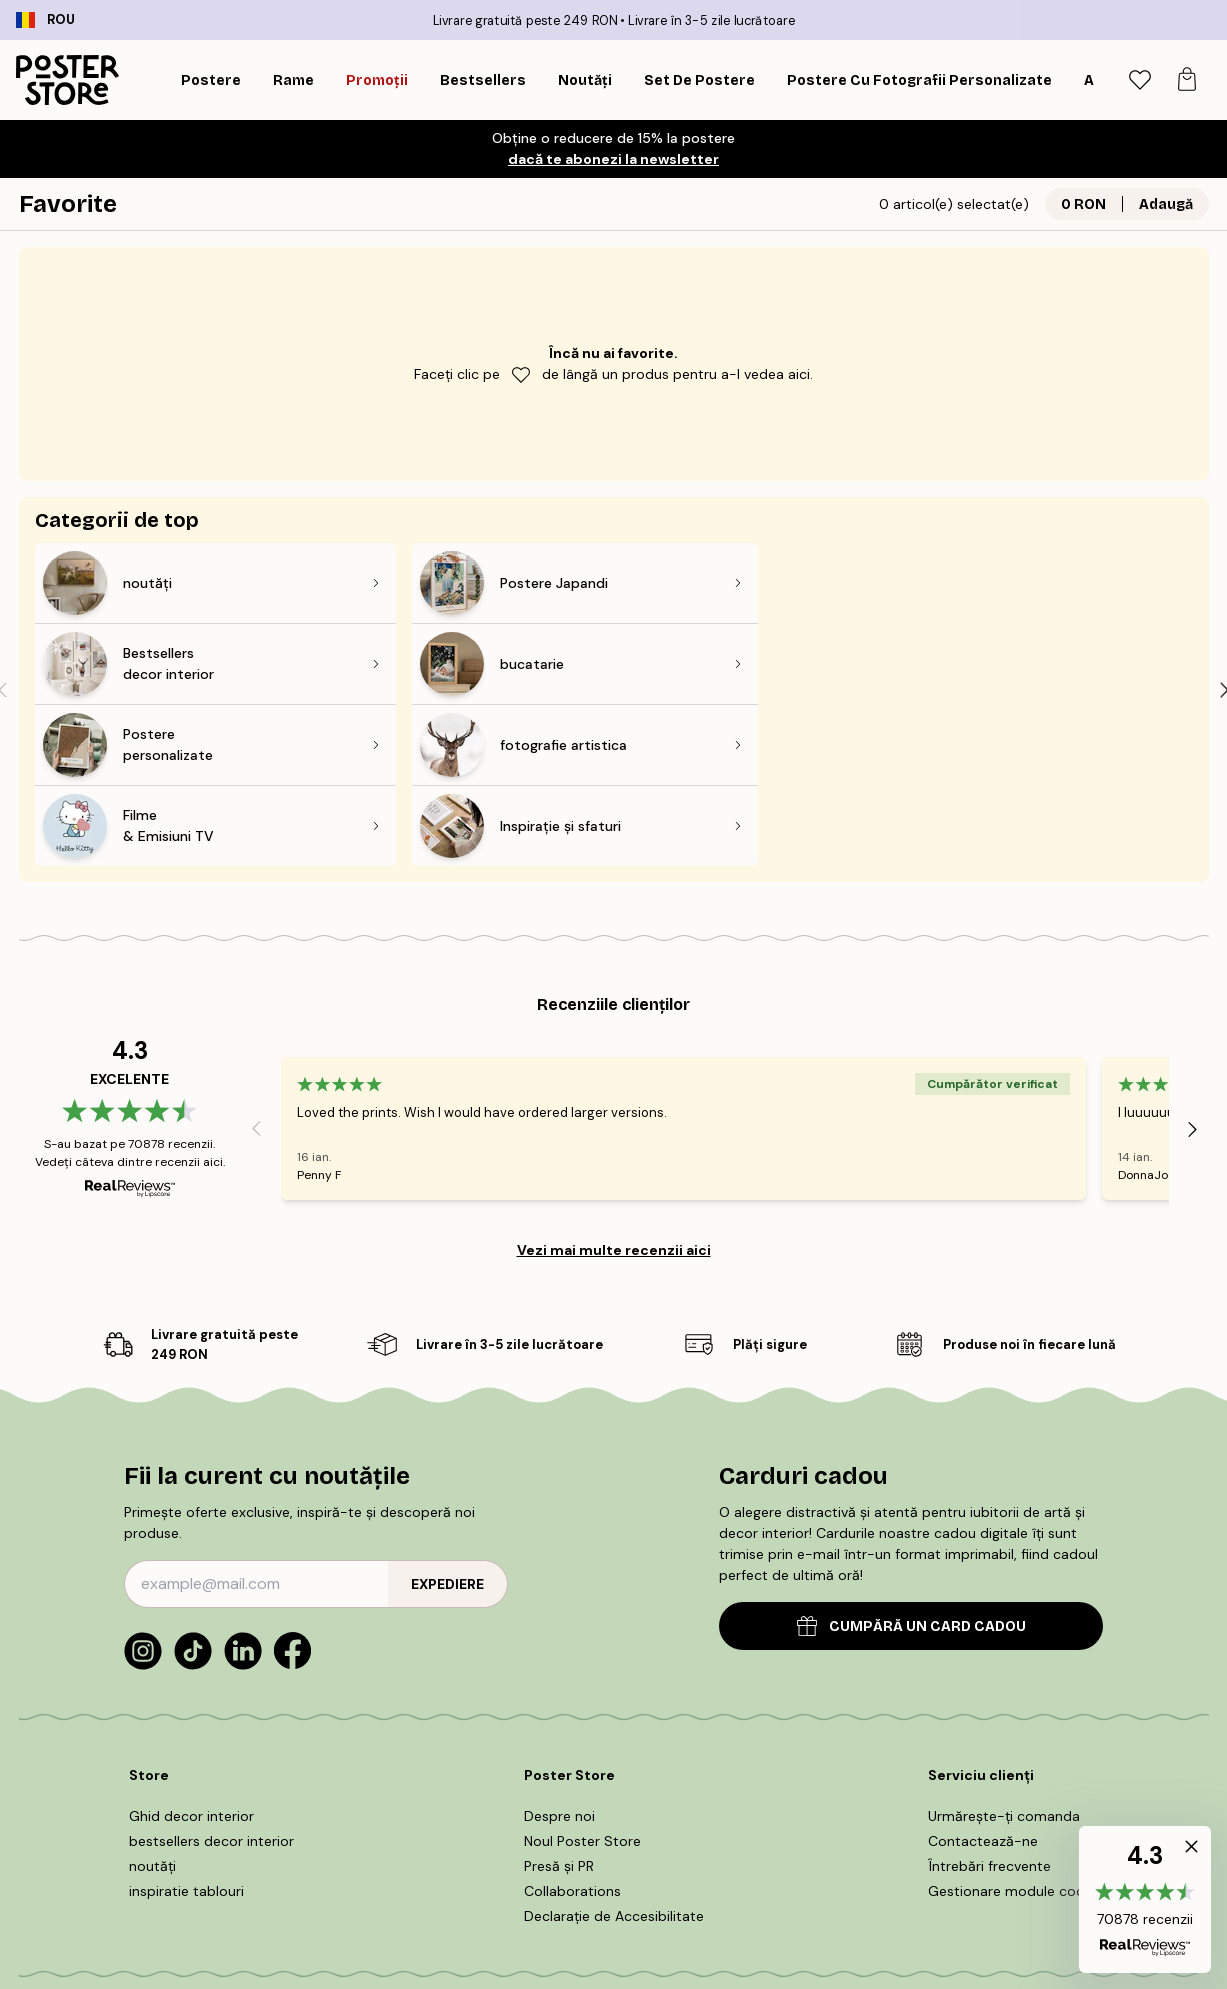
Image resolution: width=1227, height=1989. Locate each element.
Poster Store (659, 1929)
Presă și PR (559, 1704)
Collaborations (572, 1729)
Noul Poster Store (582, 1679)
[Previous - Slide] (257, 967)
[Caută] (1088, 80)
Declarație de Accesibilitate (614, 1754)
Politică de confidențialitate (901, 1870)
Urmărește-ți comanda (1004, 1654)
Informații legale (740, 1870)
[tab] (1139, 80)
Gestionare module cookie (1015, 1729)
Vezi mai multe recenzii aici (614, 1088)
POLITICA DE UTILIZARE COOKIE (569, 1870)
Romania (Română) (116, 1936)
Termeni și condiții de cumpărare (342, 1870)
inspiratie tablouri (186, 1729)
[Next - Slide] (1193, 967)
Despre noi (559, 1654)
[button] (1145, 1899)
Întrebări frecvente (989, 1704)
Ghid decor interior (191, 1654)
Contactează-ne (983, 1679)
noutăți (152, 1704)
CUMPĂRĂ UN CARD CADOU (911, 1464)
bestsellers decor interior (211, 1679)
